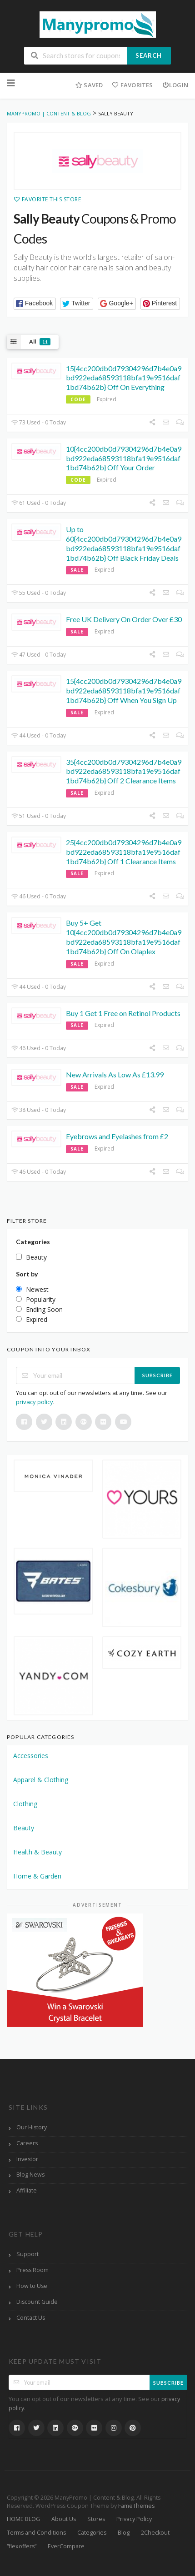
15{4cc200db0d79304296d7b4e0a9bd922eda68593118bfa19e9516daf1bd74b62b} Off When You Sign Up (123, 690)
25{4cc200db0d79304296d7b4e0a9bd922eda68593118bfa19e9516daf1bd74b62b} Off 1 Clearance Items (123, 852)
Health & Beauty (37, 1852)
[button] (35, 304)
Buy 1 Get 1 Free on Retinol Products (123, 1013)
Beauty (23, 1828)
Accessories (30, 1755)
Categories (91, 2532)
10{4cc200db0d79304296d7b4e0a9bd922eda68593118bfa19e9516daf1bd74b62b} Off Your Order (123, 458)
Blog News (30, 2174)
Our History (31, 2127)
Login (175, 85)
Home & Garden (37, 1876)
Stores (96, 2519)
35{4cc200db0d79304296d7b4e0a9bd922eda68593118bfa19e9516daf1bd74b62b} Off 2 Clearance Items (123, 771)
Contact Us (30, 2318)
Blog (124, 2532)
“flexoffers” (21, 2546)
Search (148, 55)
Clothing (25, 1803)
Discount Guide (37, 2302)
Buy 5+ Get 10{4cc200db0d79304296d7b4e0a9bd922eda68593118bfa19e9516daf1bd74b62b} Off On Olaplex (123, 936)
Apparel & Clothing (40, 1779)
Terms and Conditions (36, 2532)
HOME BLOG (23, 2519)
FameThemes (136, 2506)
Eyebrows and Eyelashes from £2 (117, 1136)
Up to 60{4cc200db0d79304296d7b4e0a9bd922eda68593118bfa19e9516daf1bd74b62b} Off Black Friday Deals (123, 543)
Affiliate (26, 2190)
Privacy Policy (134, 2519)
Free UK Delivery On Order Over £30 (124, 619)
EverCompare (66, 2546)
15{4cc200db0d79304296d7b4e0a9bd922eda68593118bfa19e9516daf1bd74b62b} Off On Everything (123, 378)
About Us (63, 2519)
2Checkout (155, 2532)
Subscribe (157, 1375)
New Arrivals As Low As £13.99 (115, 1074)
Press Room (32, 2270)
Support (27, 2254)
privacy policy (34, 1402)
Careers (27, 2143)
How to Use (31, 2286)
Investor (27, 2159)
